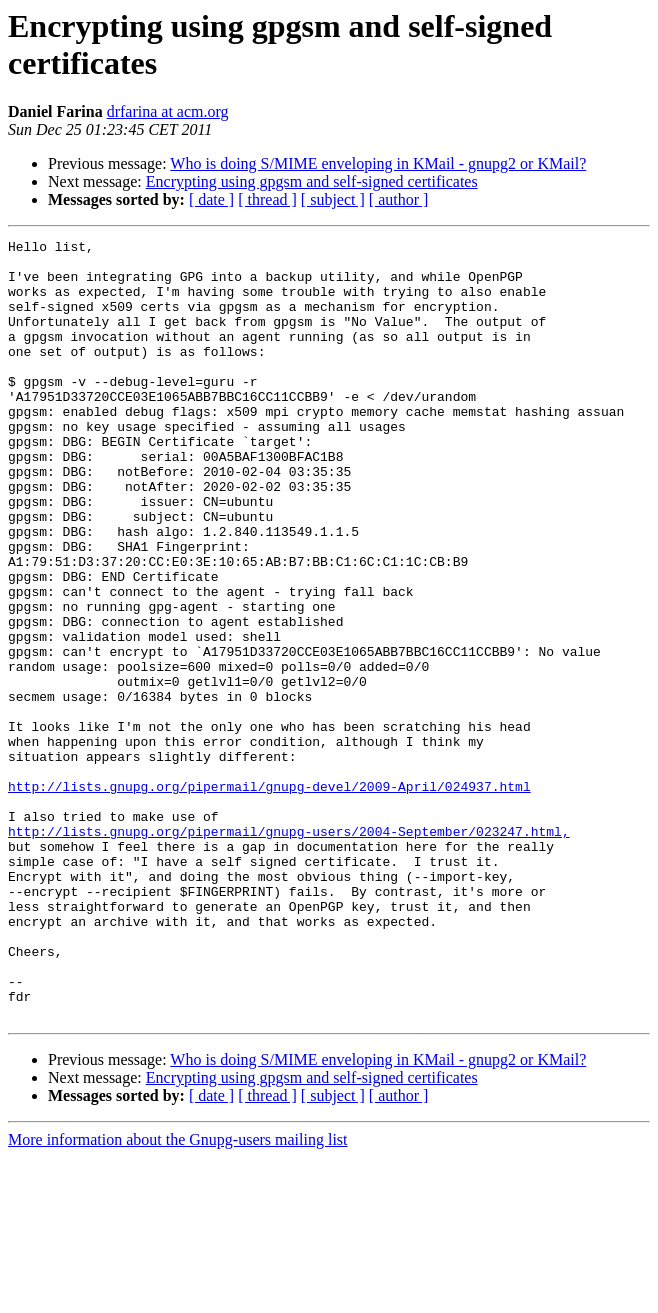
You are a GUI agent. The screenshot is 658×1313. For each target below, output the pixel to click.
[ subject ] (333, 199)
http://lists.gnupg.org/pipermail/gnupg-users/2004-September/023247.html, (289, 951)
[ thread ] (267, 199)
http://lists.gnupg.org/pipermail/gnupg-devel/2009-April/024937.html (269, 897)
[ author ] (399, 199)
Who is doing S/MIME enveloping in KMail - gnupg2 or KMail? (378, 163)
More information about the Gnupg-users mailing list (178, 1295)
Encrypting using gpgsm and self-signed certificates (312, 181)
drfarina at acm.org (168, 111)
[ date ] (211, 199)
